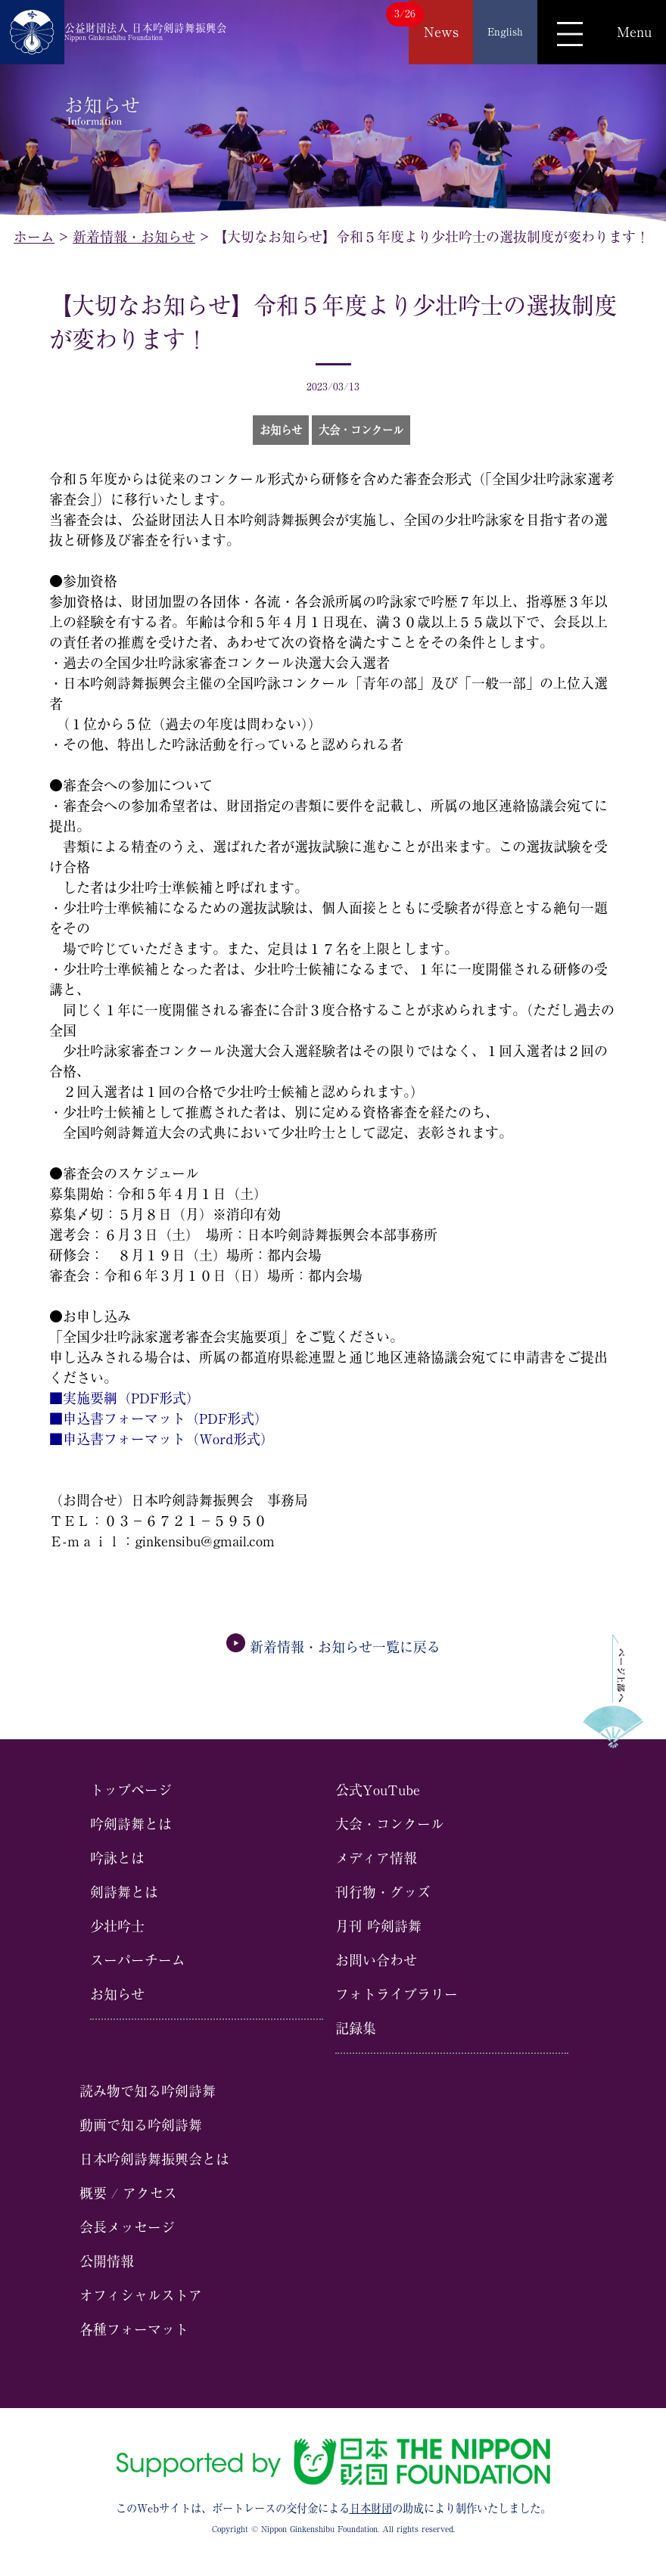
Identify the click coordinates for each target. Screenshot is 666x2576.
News (441, 32)
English (505, 31)
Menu (634, 32)
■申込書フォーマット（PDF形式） (158, 1418)
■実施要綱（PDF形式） (124, 1398)
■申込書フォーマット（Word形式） (161, 1439)
